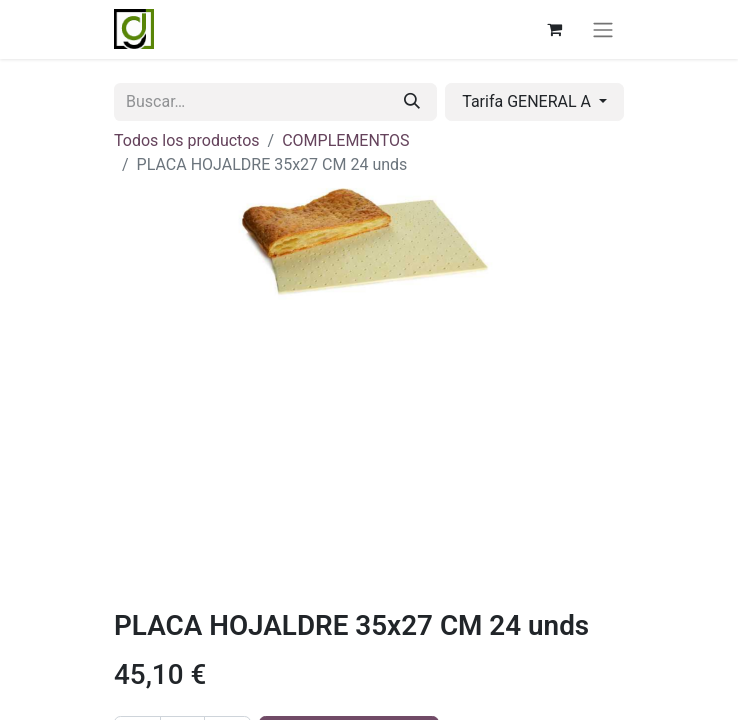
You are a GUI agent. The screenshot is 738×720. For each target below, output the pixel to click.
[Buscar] (412, 102)
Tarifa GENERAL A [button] (528, 101)
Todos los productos (187, 140)
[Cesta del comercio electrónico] (554, 29)
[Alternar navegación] (603, 29)
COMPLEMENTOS (345, 140)
